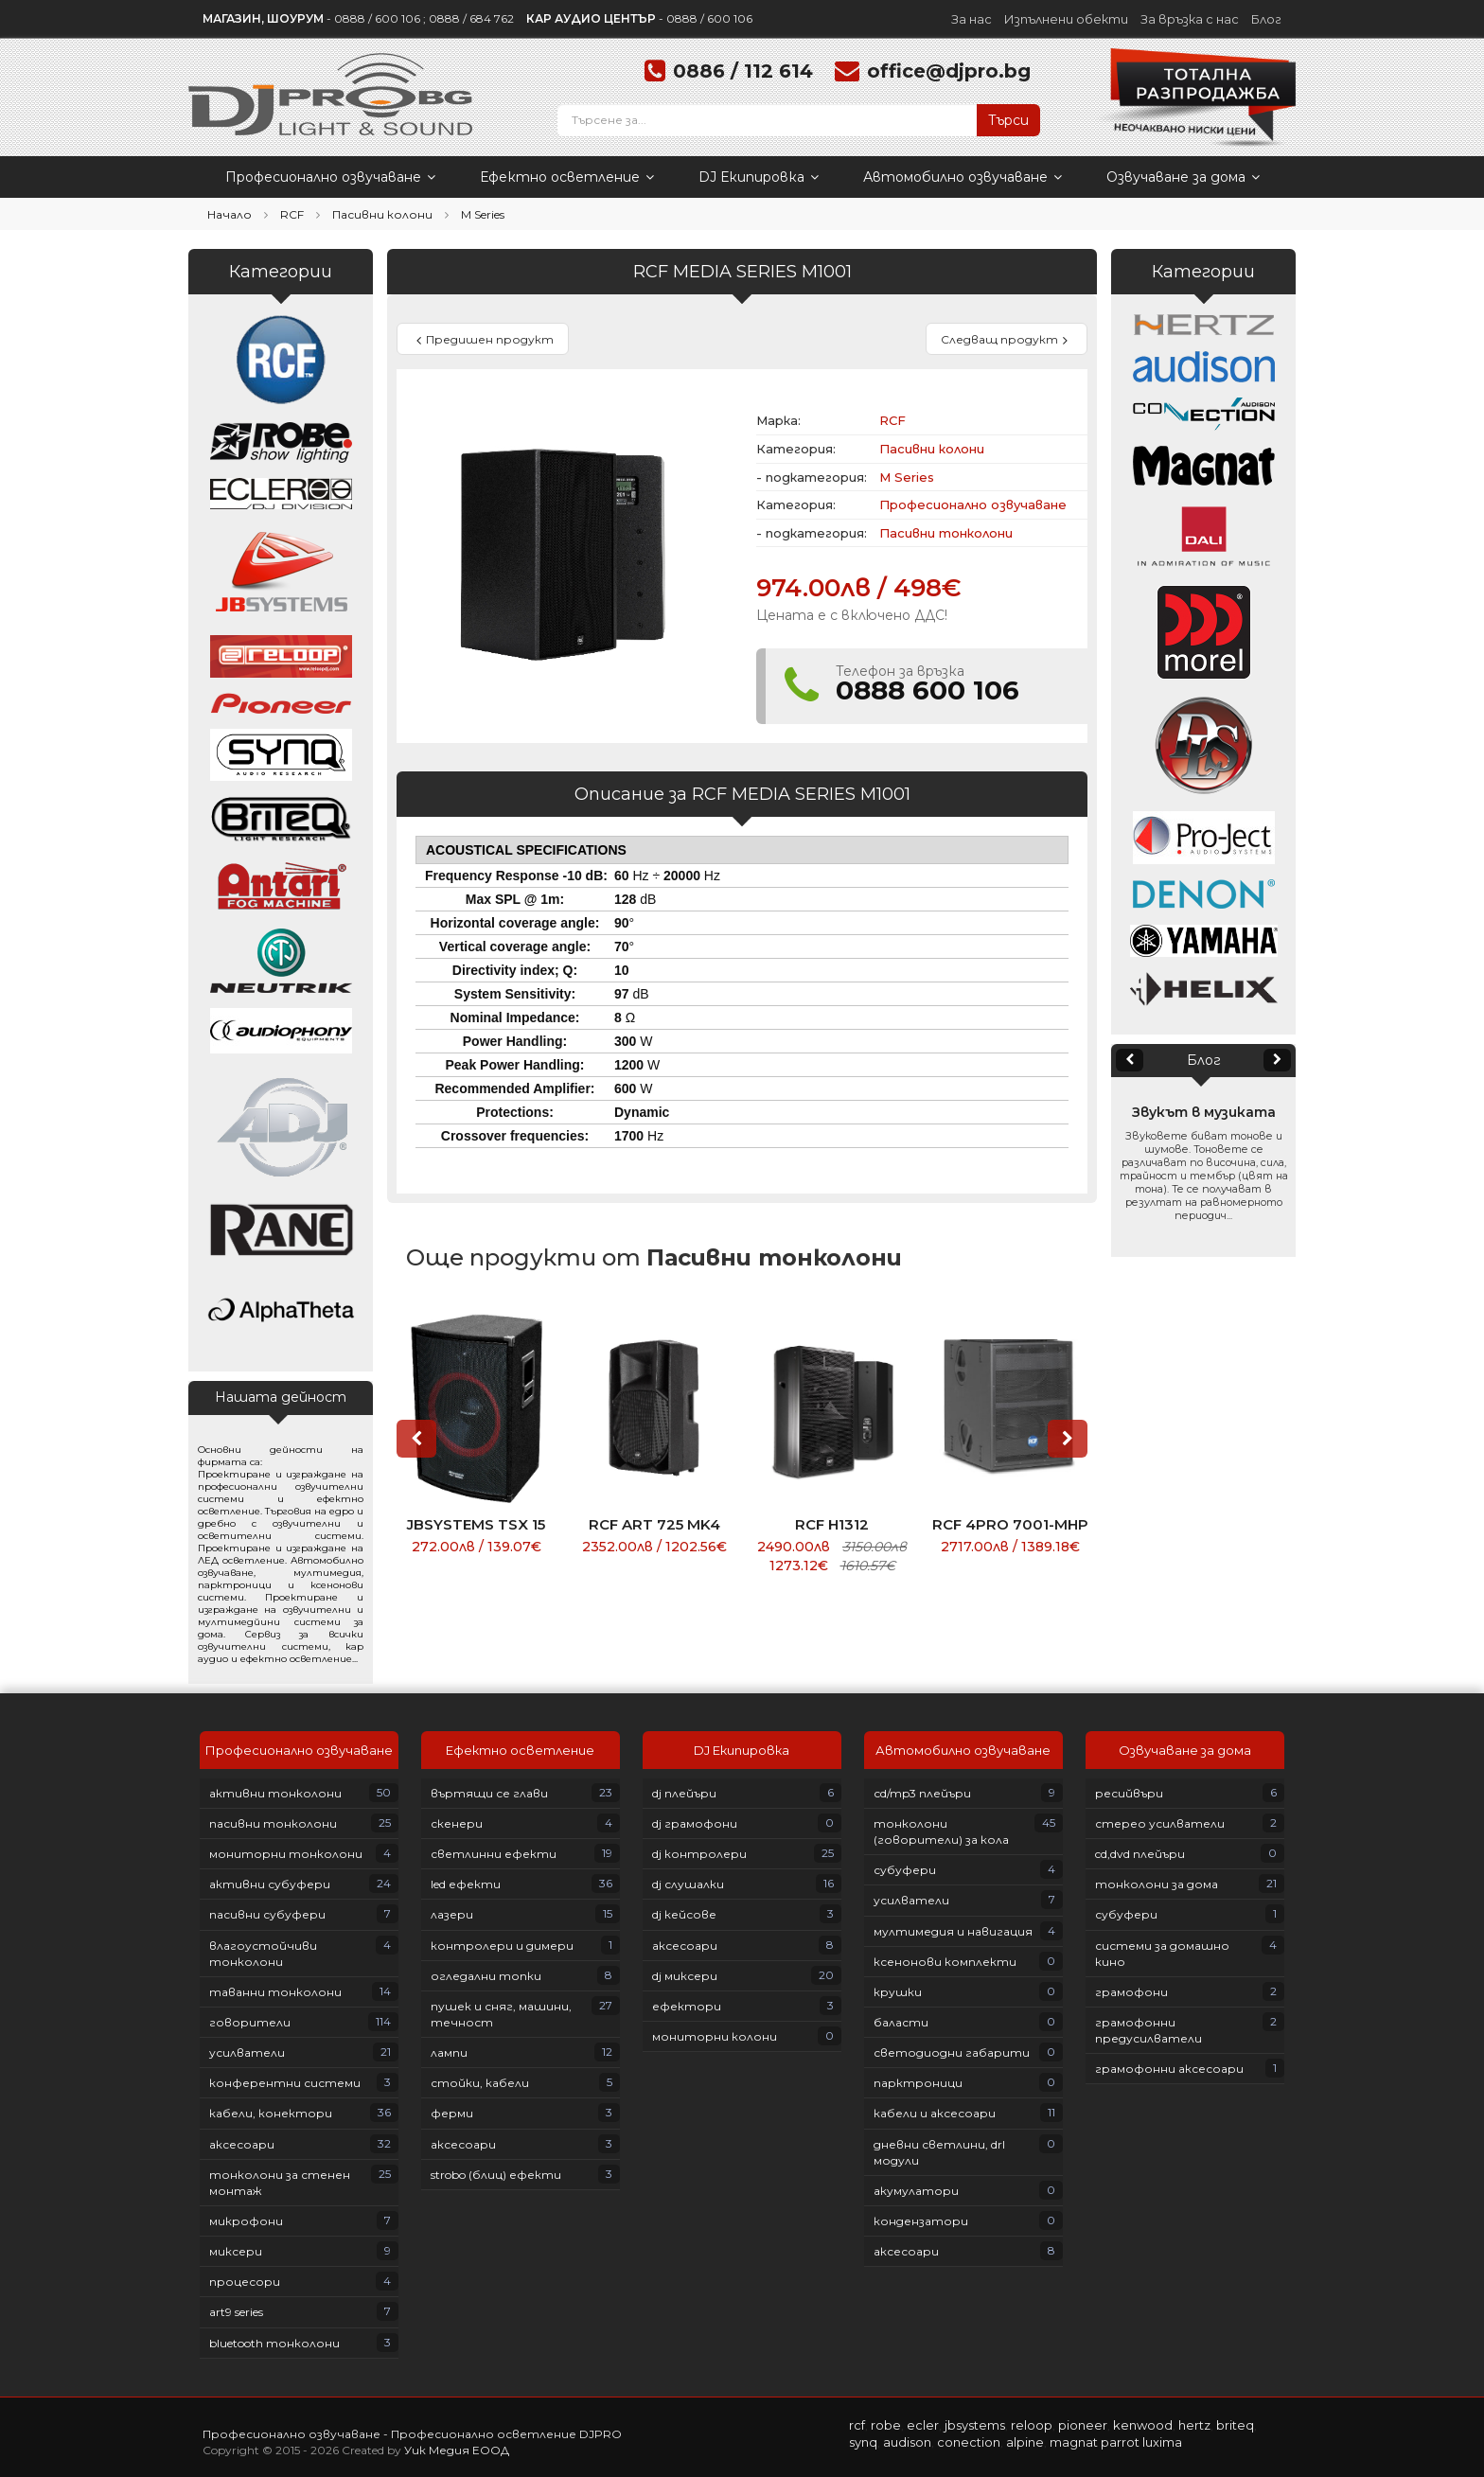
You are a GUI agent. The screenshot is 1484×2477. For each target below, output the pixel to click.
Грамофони (1131, 1992)
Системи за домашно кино (1162, 1953)
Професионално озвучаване (330, 177)
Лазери (452, 1914)
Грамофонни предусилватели (1148, 2030)
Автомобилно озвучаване (962, 177)
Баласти (901, 2022)
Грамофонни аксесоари (1169, 2068)
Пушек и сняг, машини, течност (501, 2014)
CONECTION (968, 2442)
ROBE (886, 2425)
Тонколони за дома (1156, 1884)
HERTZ (1194, 2425)
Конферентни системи (285, 2083)
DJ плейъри (684, 1793)
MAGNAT (1074, 2442)
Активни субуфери (269, 1884)
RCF (292, 214)
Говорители (250, 2022)
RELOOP (1031, 2425)
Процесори (244, 2281)
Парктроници (918, 2083)
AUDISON (907, 2442)
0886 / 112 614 (743, 71)
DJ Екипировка (758, 177)
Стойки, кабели (480, 2083)
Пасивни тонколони (946, 532)
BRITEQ (1235, 2425)
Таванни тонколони (275, 1992)
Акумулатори (916, 2191)
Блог (1266, 19)
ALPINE (1025, 2442)
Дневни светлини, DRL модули (939, 2152)
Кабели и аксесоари (935, 2113)
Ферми (452, 2113)
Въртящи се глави (489, 1793)
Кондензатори (921, 2221)
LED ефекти (466, 1884)
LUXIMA (1162, 2442)
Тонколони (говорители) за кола (941, 1831)
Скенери (457, 1823)
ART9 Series (236, 2312)
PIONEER (1082, 2425)
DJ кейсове (684, 1914)
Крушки (898, 1992)
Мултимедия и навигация (953, 1931)
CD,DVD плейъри (1140, 1854)
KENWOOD (1143, 2425)
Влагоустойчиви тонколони (263, 1953)
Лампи (449, 2052)
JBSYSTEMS (975, 2425)
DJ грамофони (694, 1823)
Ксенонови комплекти (945, 1962)
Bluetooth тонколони (274, 2343)
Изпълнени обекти (1066, 19)
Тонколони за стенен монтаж (279, 2182)
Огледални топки (486, 1976)
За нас (971, 19)
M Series (482, 214)
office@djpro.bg (949, 71)
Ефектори (686, 2006)
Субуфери (905, 1870)
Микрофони (246, 2221)
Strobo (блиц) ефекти (496, 2174)
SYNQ (863, 2442)
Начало (229, 214)
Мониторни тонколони (285, 1854)
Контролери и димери (502, 1945)
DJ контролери (699, 1854)
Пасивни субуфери (267, 1914)
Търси (1008, 120)
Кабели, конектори (270, 2113)
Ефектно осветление (567, 177)
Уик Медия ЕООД (456, 2450)
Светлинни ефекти (493, 1854)
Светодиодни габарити (952, 2052)
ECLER (923, 2425)
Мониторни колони (714, 2036)
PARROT (1120, 2442)
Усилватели (247, 2052)
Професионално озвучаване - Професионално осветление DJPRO (412, 2434)
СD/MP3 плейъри (922, 1793)
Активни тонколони (275, 1793)
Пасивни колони (382, 214)
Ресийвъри (1129, 1793)
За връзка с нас (1189, 19)
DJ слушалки (688, 1884)
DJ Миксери (684, 1976)
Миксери (235, 2251)
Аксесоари (241, 2144)
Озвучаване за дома (1183, 177)
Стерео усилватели (1160, 1823)
